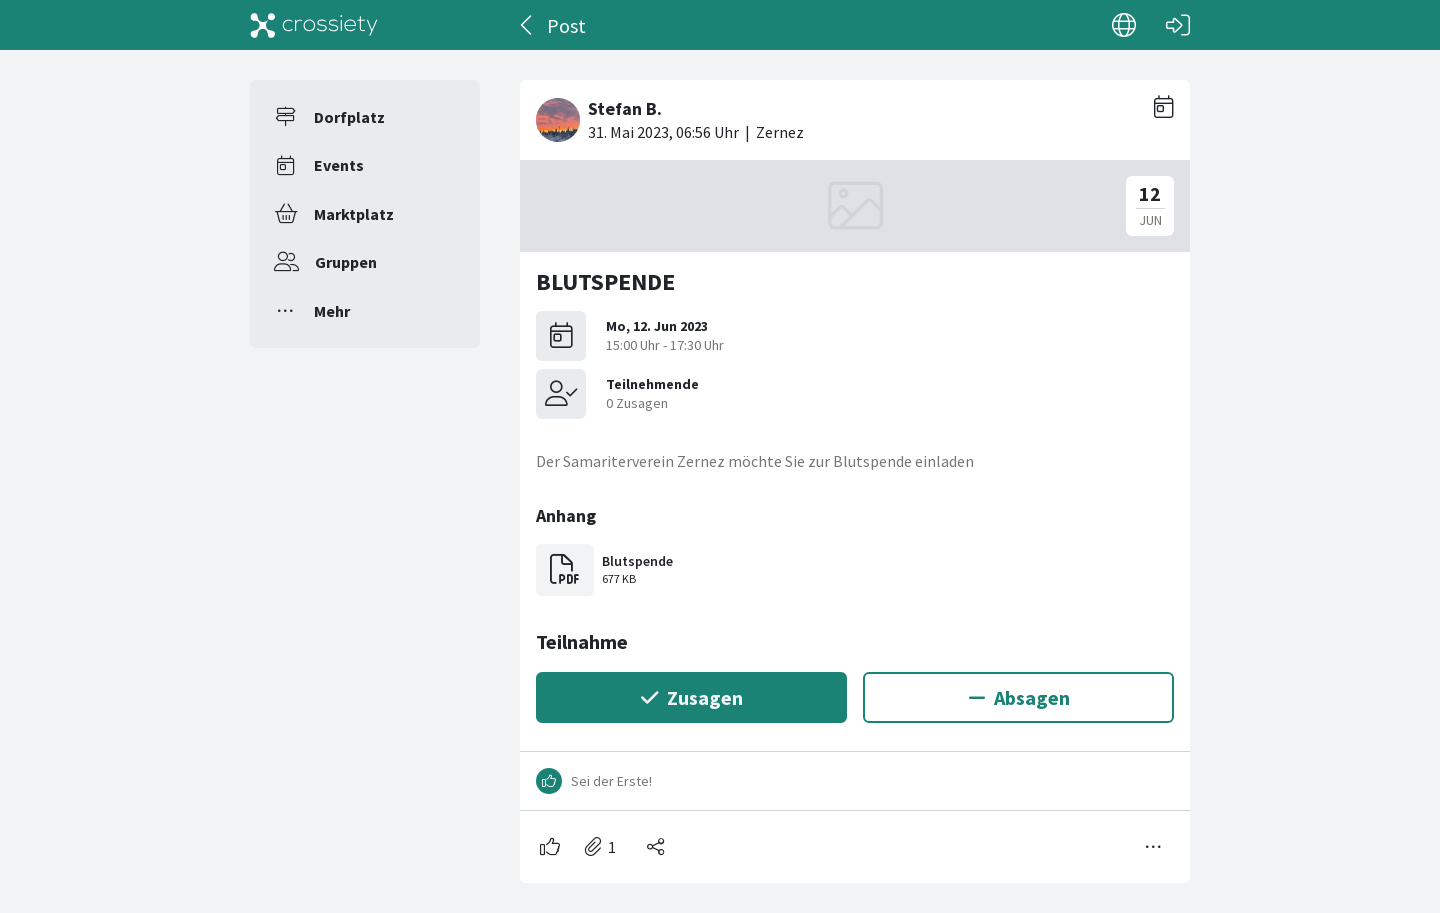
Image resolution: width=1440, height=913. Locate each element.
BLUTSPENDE (605, 281)
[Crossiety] (314, 25)
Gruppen (346, 262)
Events (339, 165)
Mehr (332, 311)
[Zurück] (527, 25)
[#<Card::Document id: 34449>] (855, 473)
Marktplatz (354, 214)
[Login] (1178, 25)
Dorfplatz (349, 117)
